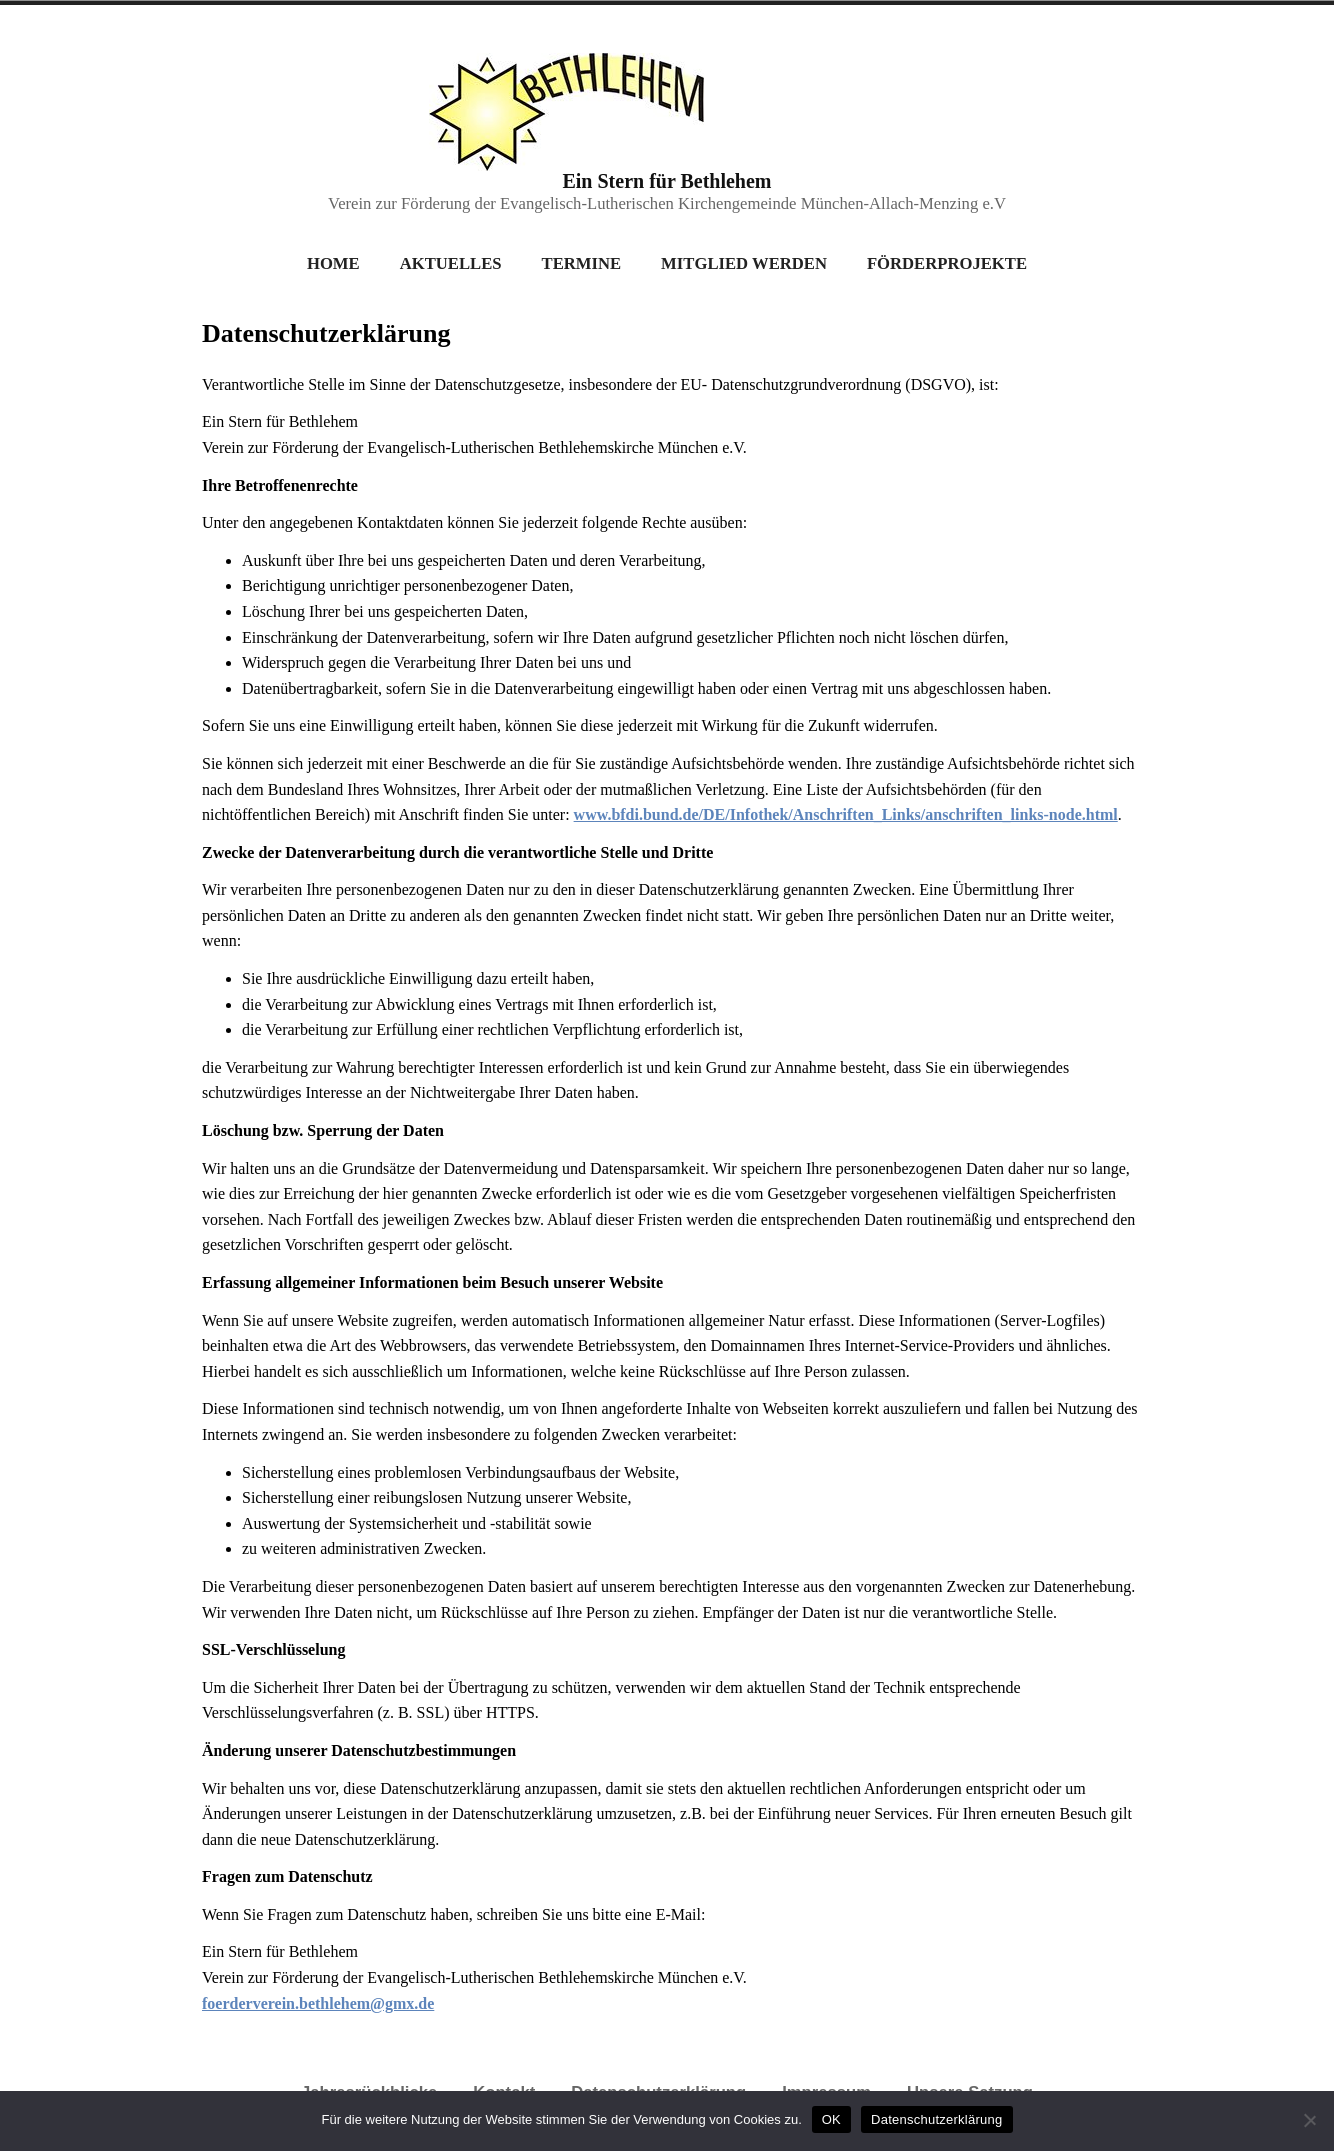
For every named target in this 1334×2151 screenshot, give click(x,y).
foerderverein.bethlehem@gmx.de (318, 2003)
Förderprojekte (947, 263)
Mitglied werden (744, 263)
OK (831, 2119)
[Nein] (1309, 2121)
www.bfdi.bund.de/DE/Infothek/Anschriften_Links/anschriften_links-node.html (846, 814)
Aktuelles (451, 263)
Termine (582, 263)
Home (333, 263)
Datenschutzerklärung (936, 2119)
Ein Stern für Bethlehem (666, 181)
